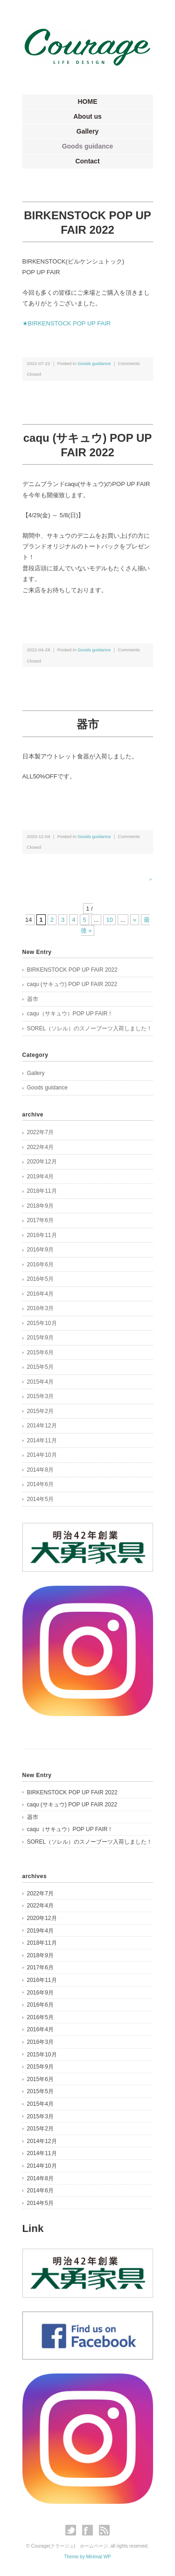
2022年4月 (40, 1147)
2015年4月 (40, 1382)
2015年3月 (40, 1396)
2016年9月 (40, 1249)
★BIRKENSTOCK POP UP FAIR (66, 323)
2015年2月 (40, 1411)
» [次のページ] (134, 919)
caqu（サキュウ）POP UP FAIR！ (70, 1013)
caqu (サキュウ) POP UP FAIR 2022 (72, 984)
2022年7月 (40, 1132)
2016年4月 (40, 1294)
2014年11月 (42, 1440)
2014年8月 (40, 1470)
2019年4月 (40, 1176)
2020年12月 (42, 1161)
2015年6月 (40, 1352)
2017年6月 (40, 1220)
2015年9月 (40, 1337)
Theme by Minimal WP (87, 2556)
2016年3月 (40, 1308)
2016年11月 (42, 1235)
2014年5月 (40, 1499)
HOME (88, 101)
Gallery (87, 131)
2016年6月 (40, 1264)
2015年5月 (40, 1367)
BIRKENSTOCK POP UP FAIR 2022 (72, 970)
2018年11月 (42, 1191)
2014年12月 (42, 1425)
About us (87, 116)
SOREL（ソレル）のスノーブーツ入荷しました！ (90, 1028)
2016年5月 (40, 1279)
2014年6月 (40, 1484)
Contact (87, 161)
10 (109, 919)
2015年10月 (42, 1323)
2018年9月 (40, 1206)
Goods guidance (87, 146)
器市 (88, 724)
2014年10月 (42, 1455)
